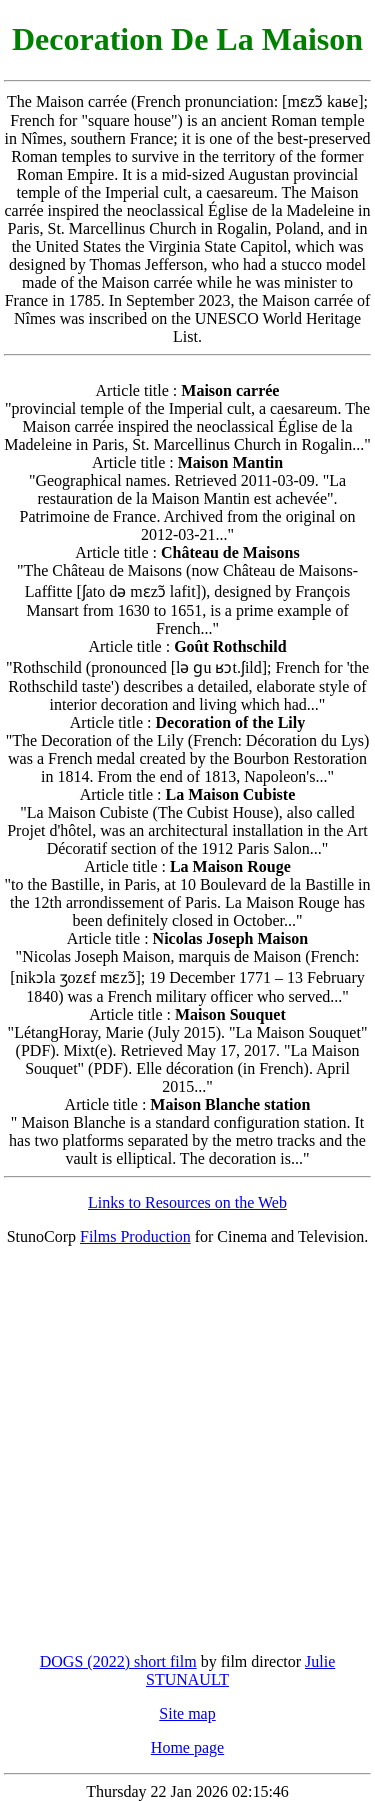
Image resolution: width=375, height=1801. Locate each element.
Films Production (135, 1236)
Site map (187, 1713)
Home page (187, 1747)
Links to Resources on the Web (187, 1202)
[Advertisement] (187, 1449)
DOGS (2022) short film (118, 1661)
